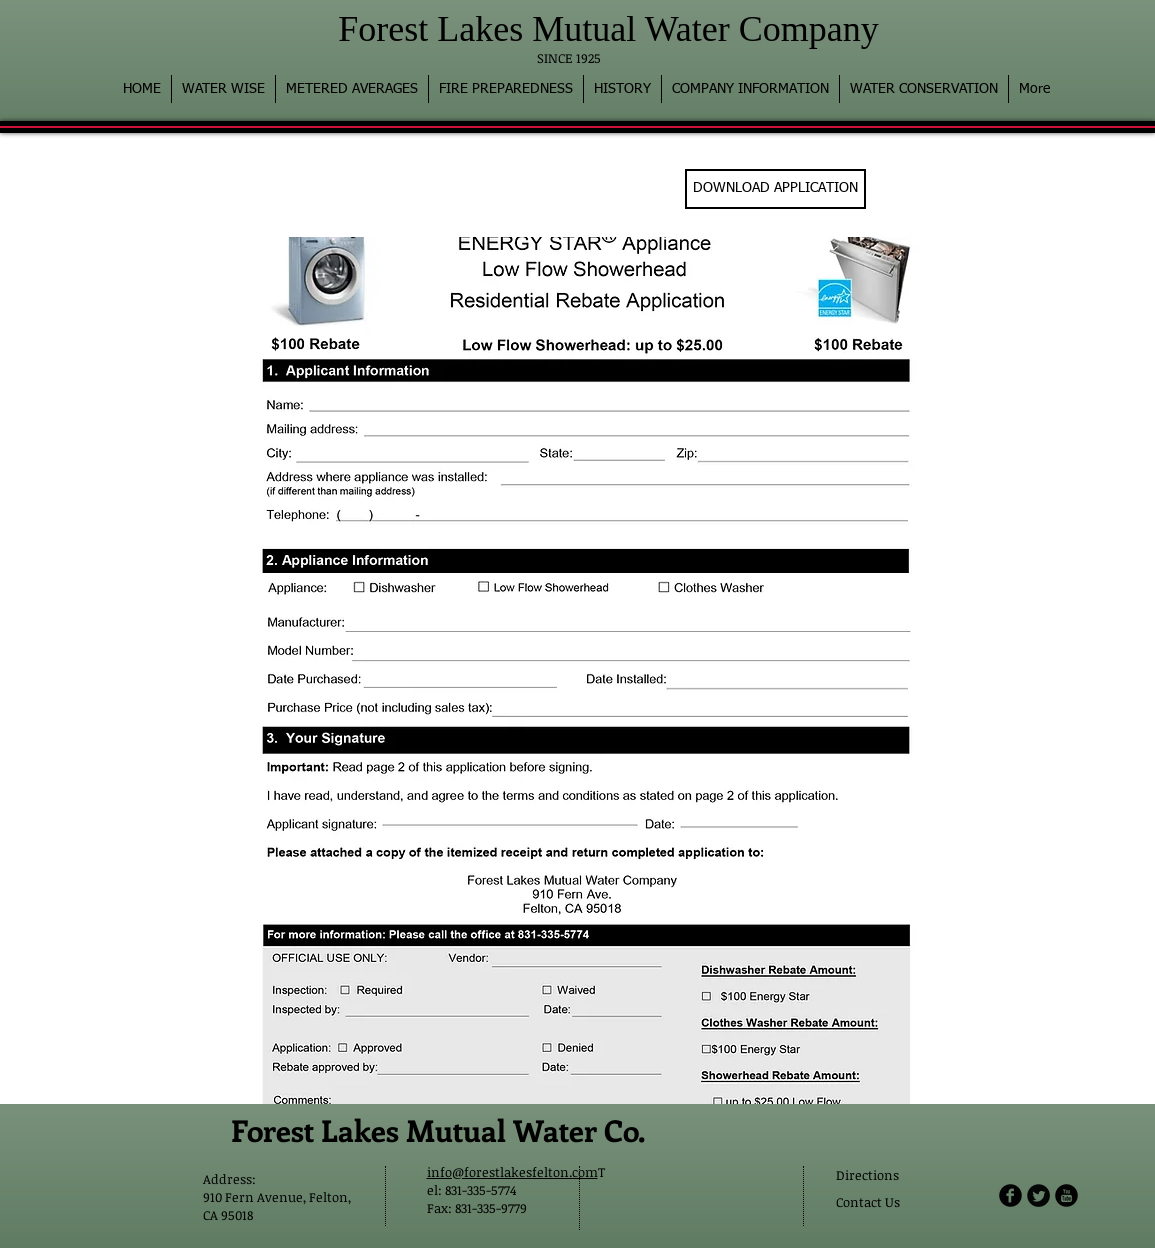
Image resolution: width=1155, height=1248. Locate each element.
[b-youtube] (1066, 1195)
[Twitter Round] (1038, 1195)
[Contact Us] (872, 1203)
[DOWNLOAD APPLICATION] (775, 189)
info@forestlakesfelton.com (512, 1172)
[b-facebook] (1010, 1195)
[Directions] (886, 1175)
